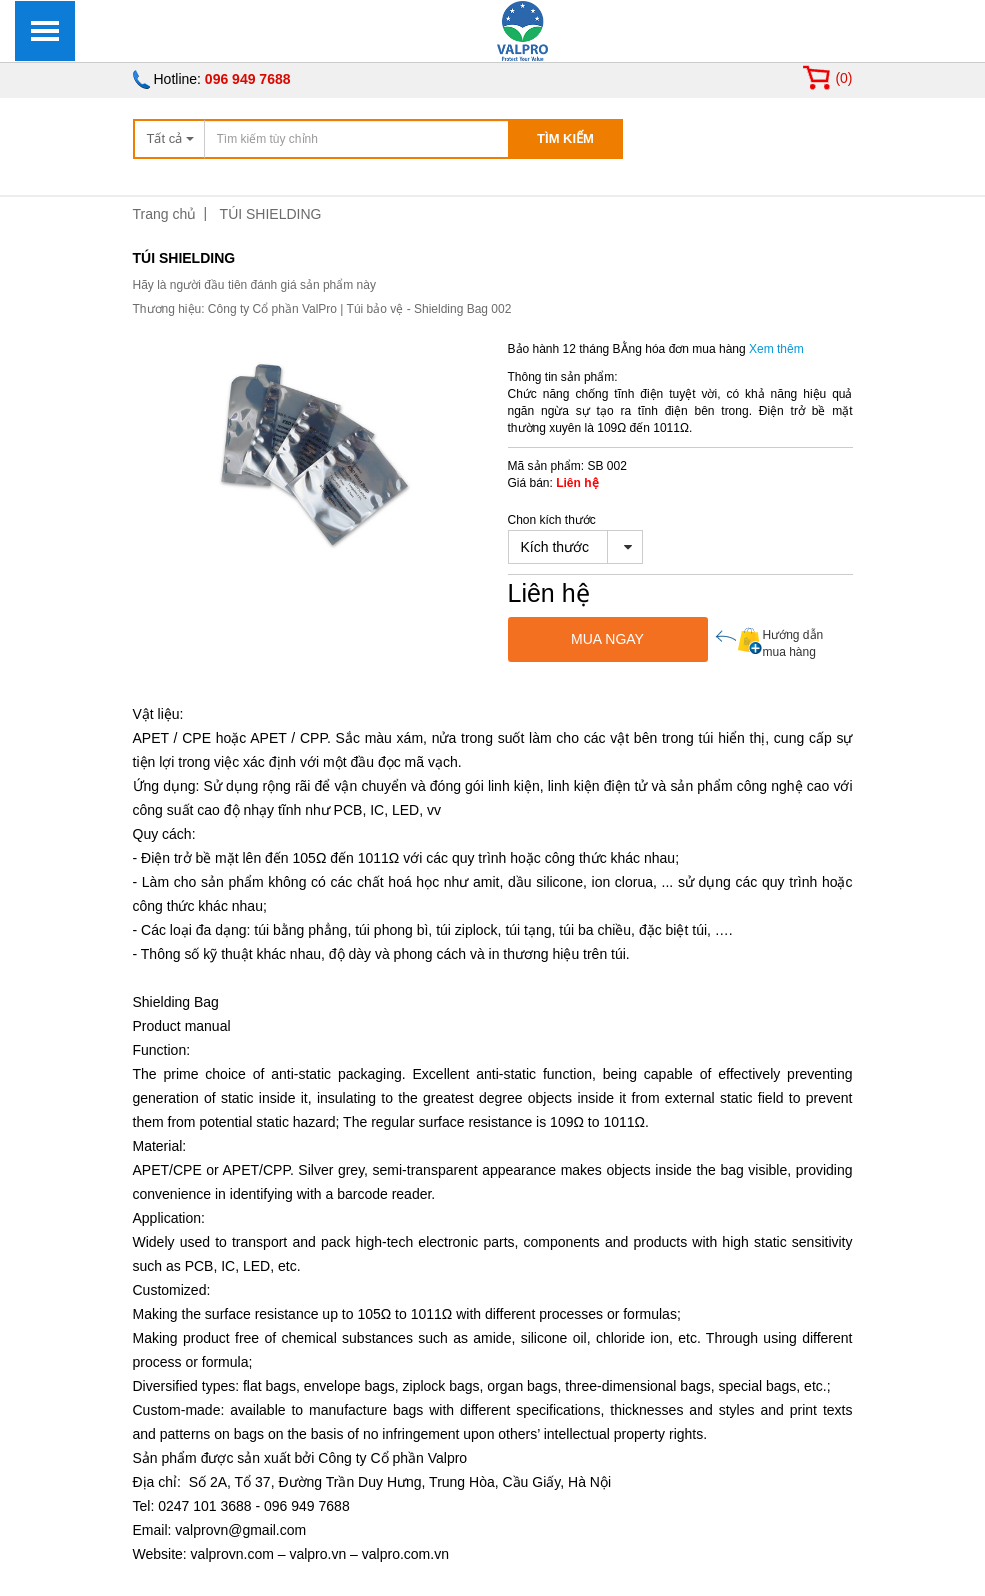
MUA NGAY (607, 639)
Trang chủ (165, 214)
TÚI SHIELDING (271, 214)
